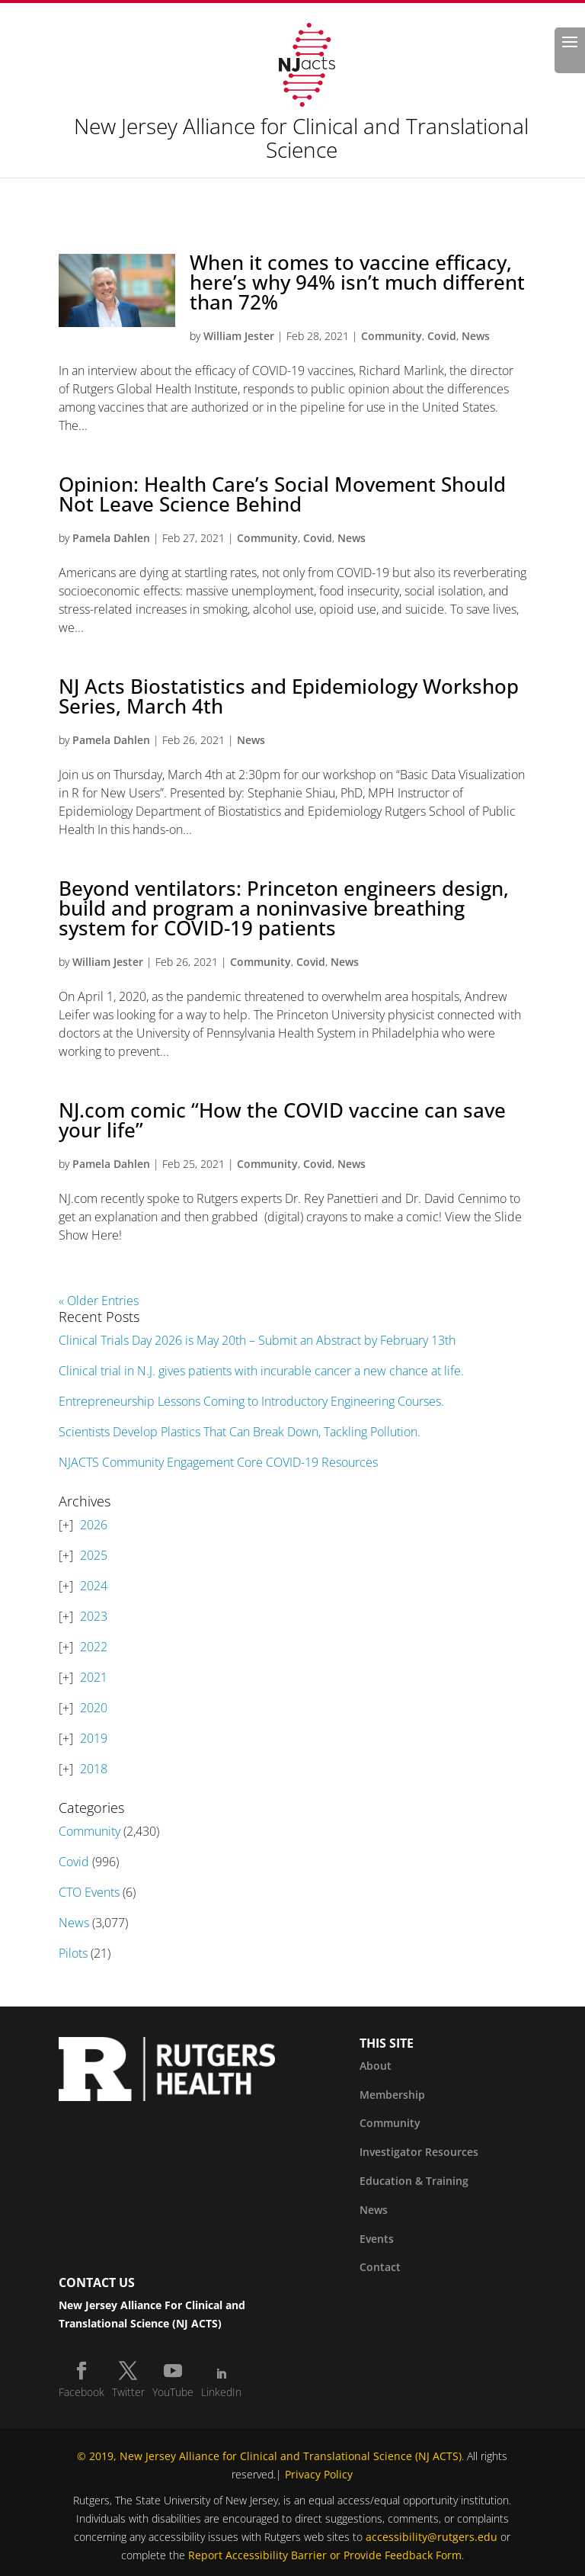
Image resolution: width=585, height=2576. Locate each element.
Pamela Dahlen (111, 538)
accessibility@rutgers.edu (431, 2536)
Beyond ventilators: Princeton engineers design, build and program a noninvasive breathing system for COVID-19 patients (284, 908)
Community (391, 336)
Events (377, 2238)
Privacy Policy (319, 2474)
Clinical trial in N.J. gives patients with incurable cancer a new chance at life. (261, 1370)
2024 (93, 1585)
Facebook (81, 2392)
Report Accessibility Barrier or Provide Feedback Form (325, 2555)
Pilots (73, 1953)
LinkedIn (221, 2392)
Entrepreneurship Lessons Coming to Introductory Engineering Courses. (251, 1401)
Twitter (128, 2392)
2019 (93, 1738)
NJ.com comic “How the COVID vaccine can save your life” (282, 1120)
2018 (93, 1768)
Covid (441, 336)
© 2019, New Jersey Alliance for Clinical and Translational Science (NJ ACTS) (269, 2456)
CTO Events (89, 1892)
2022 (93, 1646)
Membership (392, 2094)
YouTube (172, 2392)
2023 (93, 1616)
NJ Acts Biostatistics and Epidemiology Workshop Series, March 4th (289, 696)
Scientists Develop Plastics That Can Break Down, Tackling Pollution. (239, 1431)
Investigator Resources (419, 2152)
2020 (93, 1707)
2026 (93, 1524)
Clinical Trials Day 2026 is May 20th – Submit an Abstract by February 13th (257, 1340)
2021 (93, 1677)
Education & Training (414, 2180)
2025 (93, 1555)
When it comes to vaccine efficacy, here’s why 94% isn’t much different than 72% (357, 282)
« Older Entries (99, 1300)
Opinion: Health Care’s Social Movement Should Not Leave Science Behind (282, 494)
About (376, 2065)
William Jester (238, 336)
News (476, 336)
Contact (380, 2267)
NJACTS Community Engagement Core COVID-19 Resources (218, 1462)
